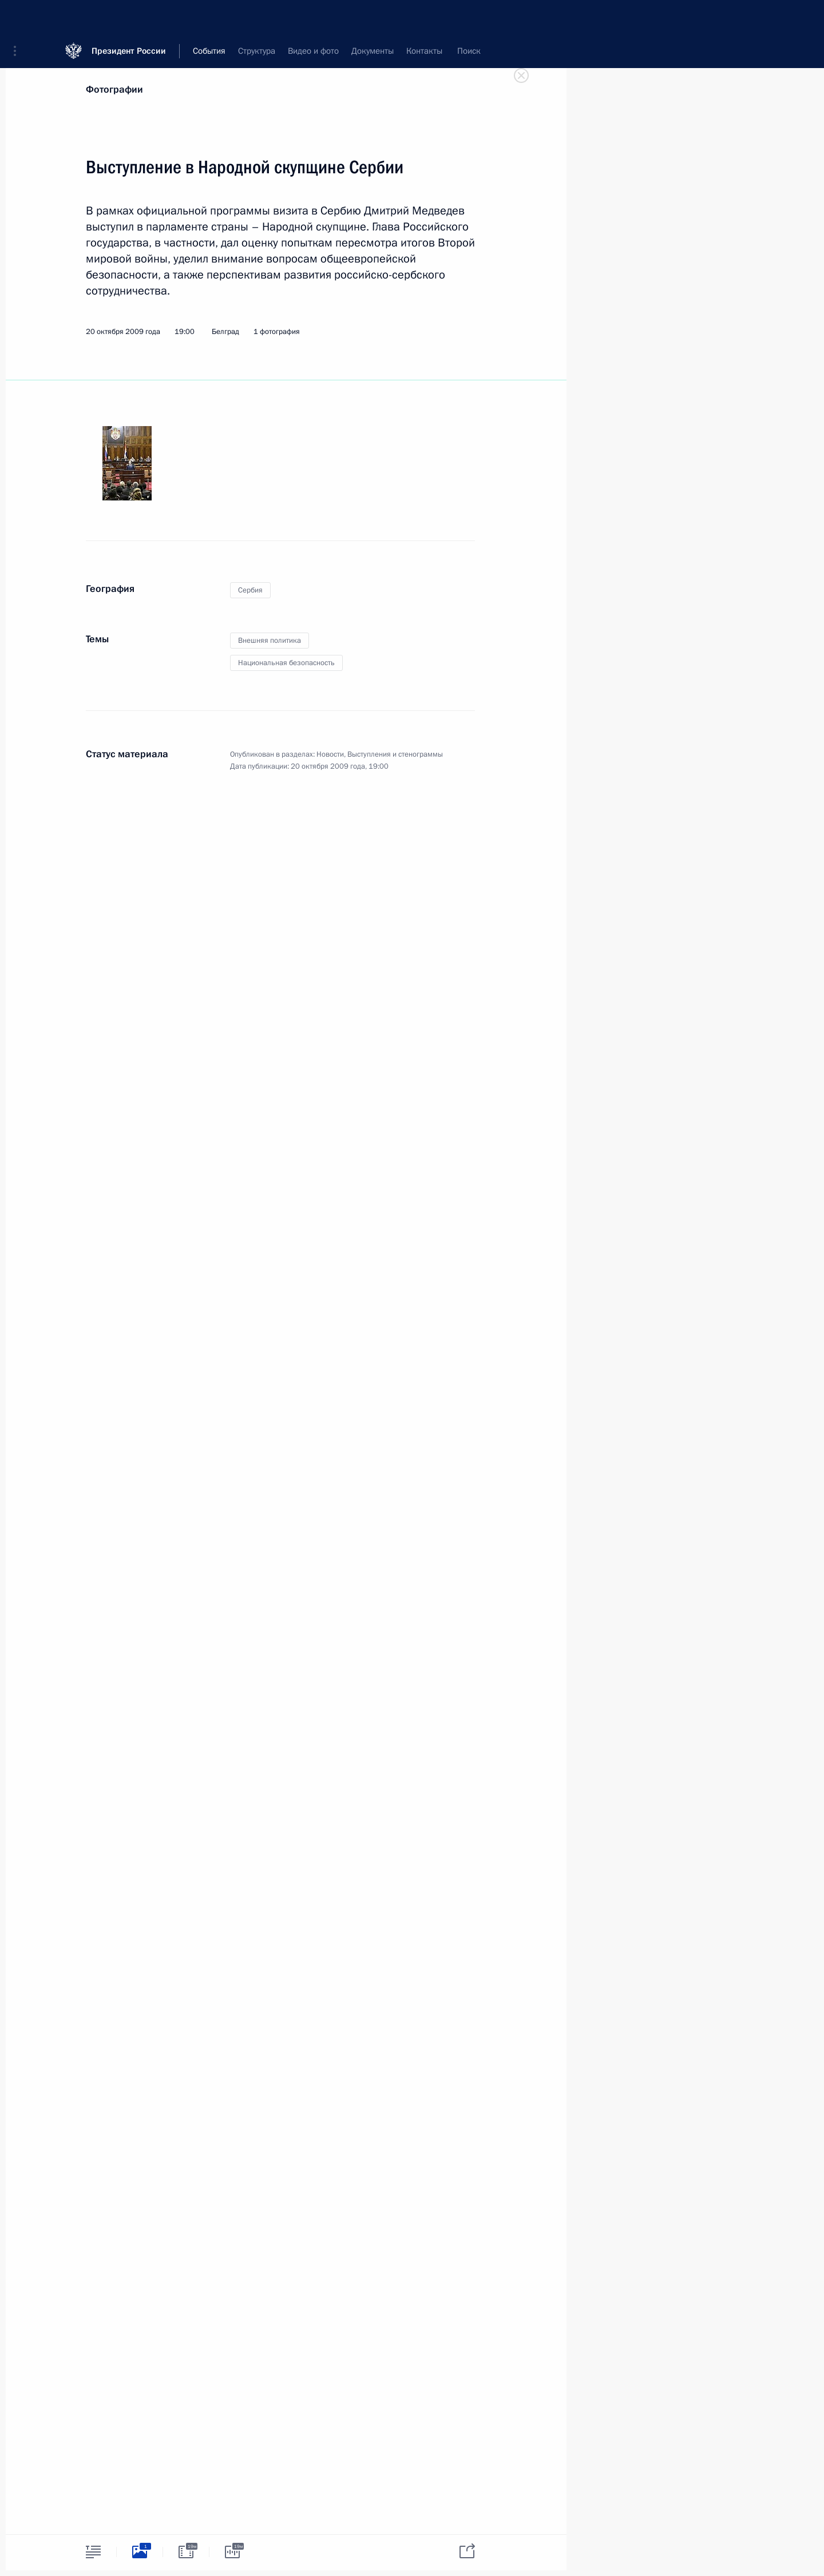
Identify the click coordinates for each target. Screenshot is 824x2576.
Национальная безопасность (286, 663)
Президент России (129, 17)
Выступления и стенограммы (395, 754)
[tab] (93, 2552)
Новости (330, 754)
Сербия (250, 590)
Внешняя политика (269, 640)
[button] (19, 17)
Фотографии (114, 89)
